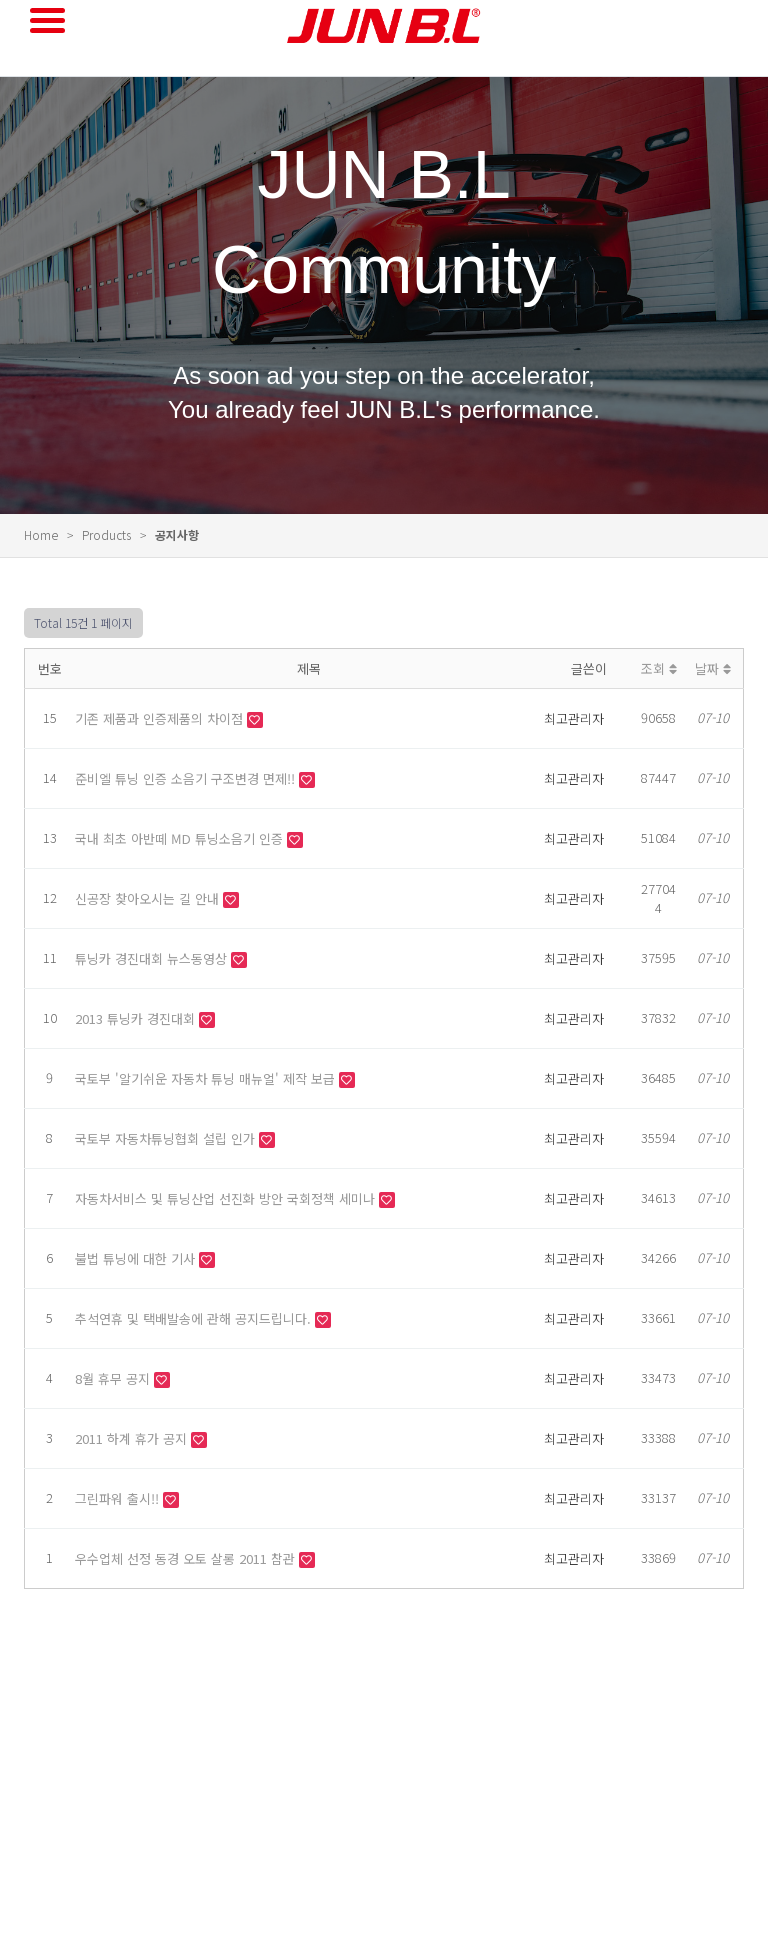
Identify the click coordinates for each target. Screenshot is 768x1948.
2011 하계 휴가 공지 (133, 1438)
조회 (659, 668)
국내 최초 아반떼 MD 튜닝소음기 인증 (181, 838)
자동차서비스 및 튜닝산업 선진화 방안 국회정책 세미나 (227, 1198)
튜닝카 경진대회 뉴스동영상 (153, 958)
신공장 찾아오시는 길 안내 (149, 898)
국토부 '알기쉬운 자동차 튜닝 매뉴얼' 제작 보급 (207, 1078)
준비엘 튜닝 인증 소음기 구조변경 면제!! (187, 778)
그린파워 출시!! (119, 1498)
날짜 (713, 668)
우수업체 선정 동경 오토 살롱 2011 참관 (187, 1558)
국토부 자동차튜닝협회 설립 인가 (167, 1138)
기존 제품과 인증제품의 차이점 (161, 718)
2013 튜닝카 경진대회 (137, 1018)
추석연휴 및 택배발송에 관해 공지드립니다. (195, 1318)
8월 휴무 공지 (114, 1378)
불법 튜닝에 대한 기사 (137, 1258)
